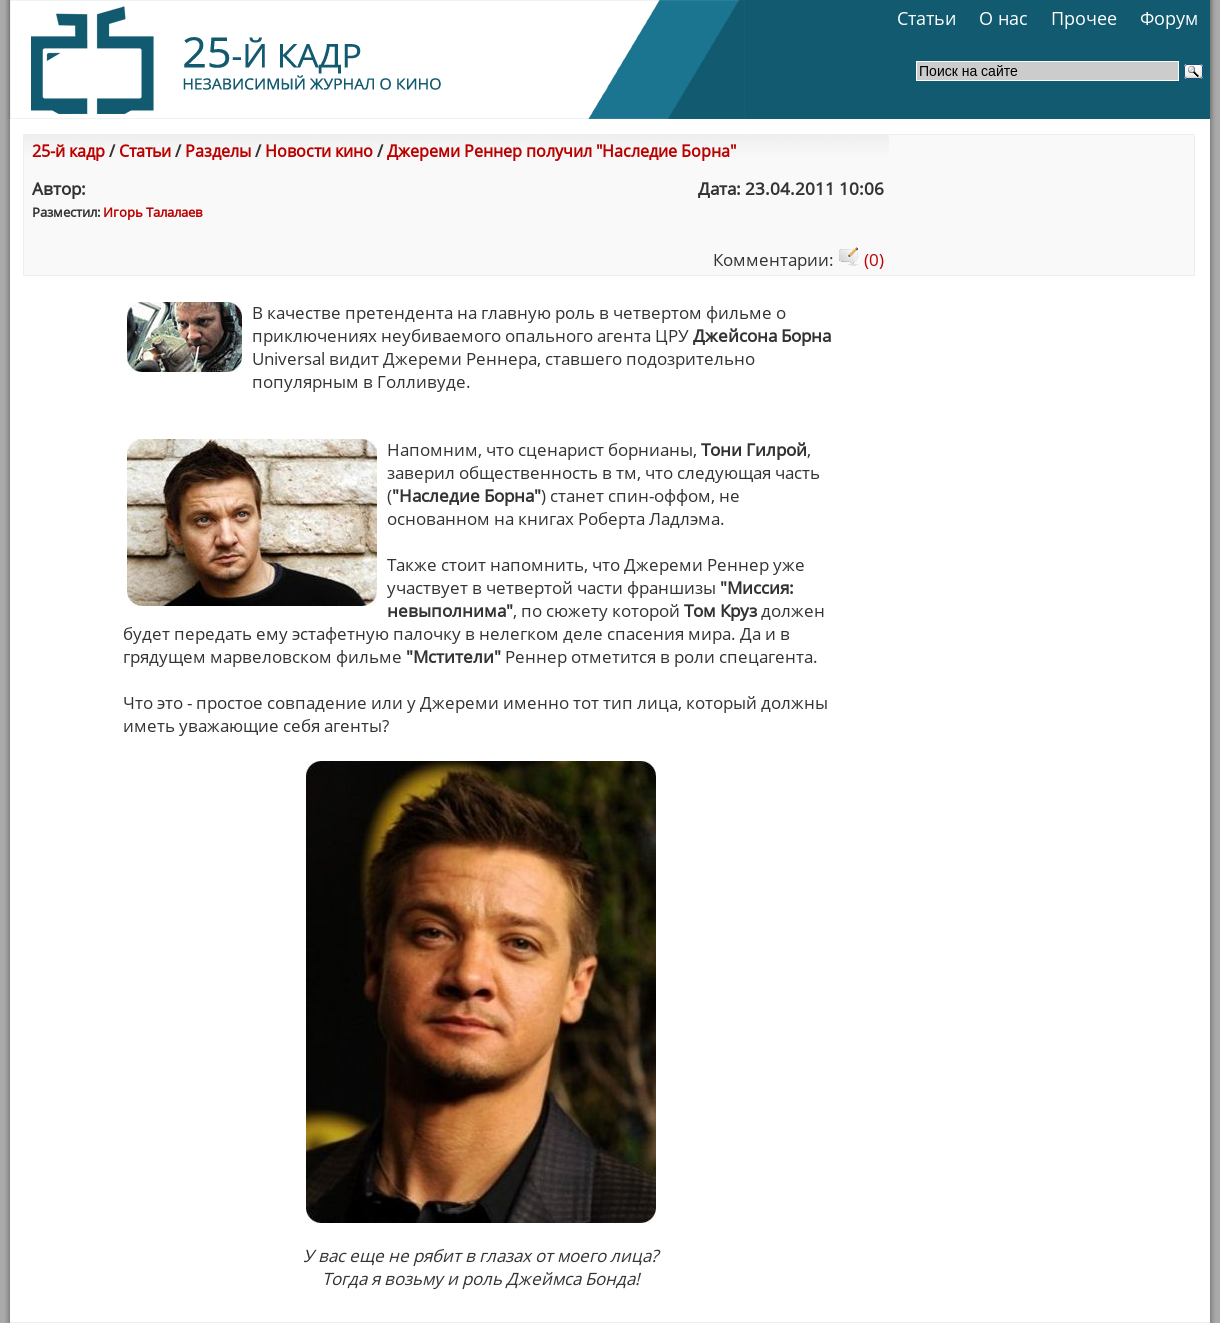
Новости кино (319, 151)
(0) (861, 259)
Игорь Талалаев (152, 212)
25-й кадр (68, 151)
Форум (1169, 18)
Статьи (926, 18)
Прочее (1084, 18)
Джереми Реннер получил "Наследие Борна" (561, 151)
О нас (1003, 18)
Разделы (218, 151)
